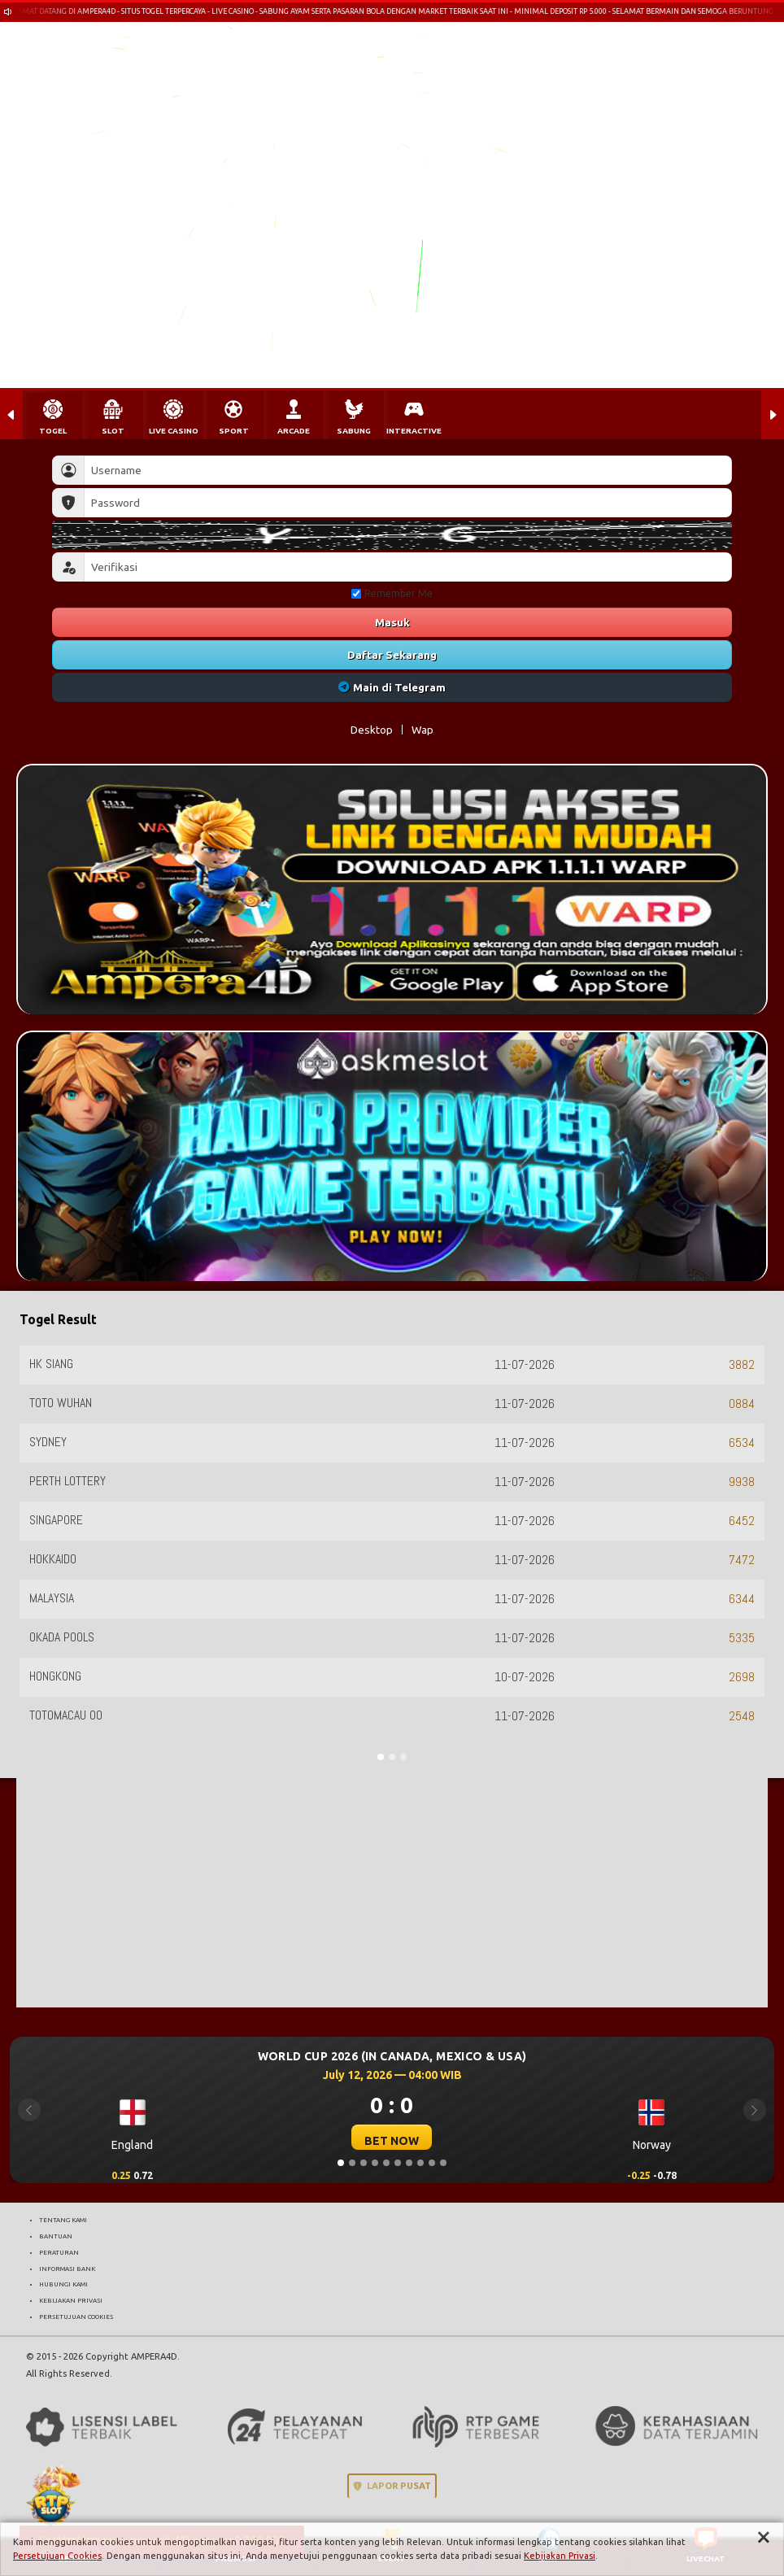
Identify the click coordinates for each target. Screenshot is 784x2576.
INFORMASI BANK (67, 2268)
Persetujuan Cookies (57, 2556)
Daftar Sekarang (392, 654)
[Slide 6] (397, 2162)
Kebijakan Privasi (559, 2556)
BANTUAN (55, 2236)
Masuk (392, 622)
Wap (422, 729)
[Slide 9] (432, 2162)
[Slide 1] (341, 2162)
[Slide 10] (443, 2162)
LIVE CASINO (173, 430)
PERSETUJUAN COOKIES (76, 2316)
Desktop (372, 729)
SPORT (234, 430)
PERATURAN (59, 2252)
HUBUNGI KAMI (63, 2284)
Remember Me (392, 593)
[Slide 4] (375, 2162)
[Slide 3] (363, 2162)
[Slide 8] (420, 2162)
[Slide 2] (352, 2162)
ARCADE (293, 430)
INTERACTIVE (414, 430)
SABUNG (354, 430)
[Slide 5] (386, 2162)
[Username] (408, 470)
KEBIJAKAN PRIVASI (70, 2300)
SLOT (113, 430)
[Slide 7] (409, 2162)
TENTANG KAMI (63, 2219)
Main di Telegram (392, 687)
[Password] (408, 503)
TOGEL (53, 430)
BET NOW (391, 2140)
